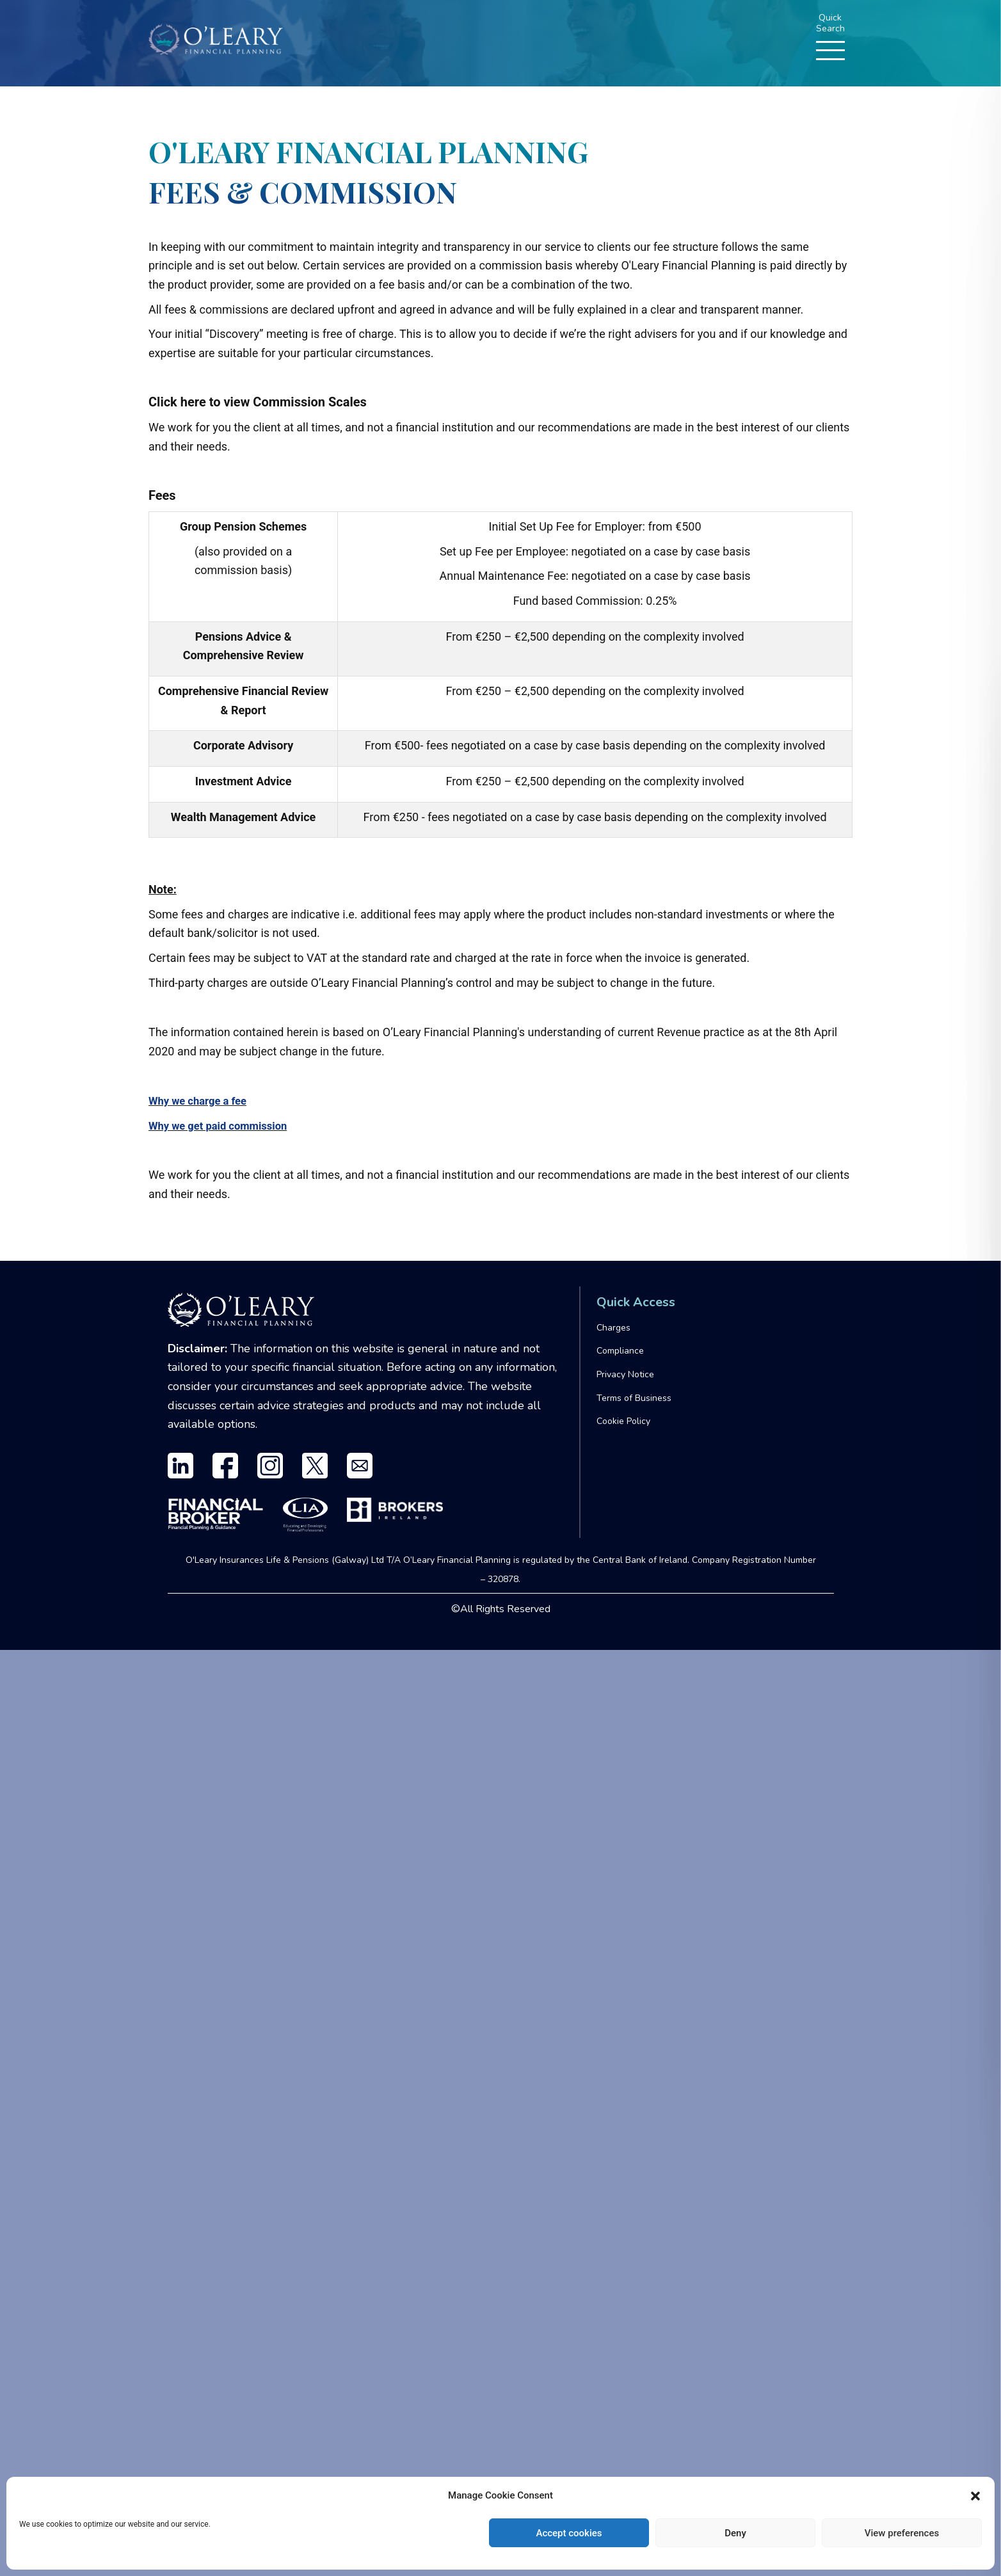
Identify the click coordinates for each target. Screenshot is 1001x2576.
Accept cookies (569, 2533)
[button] (975, 2496)
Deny (735, 2533)
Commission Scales (309, 402)
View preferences (902, 2533)
